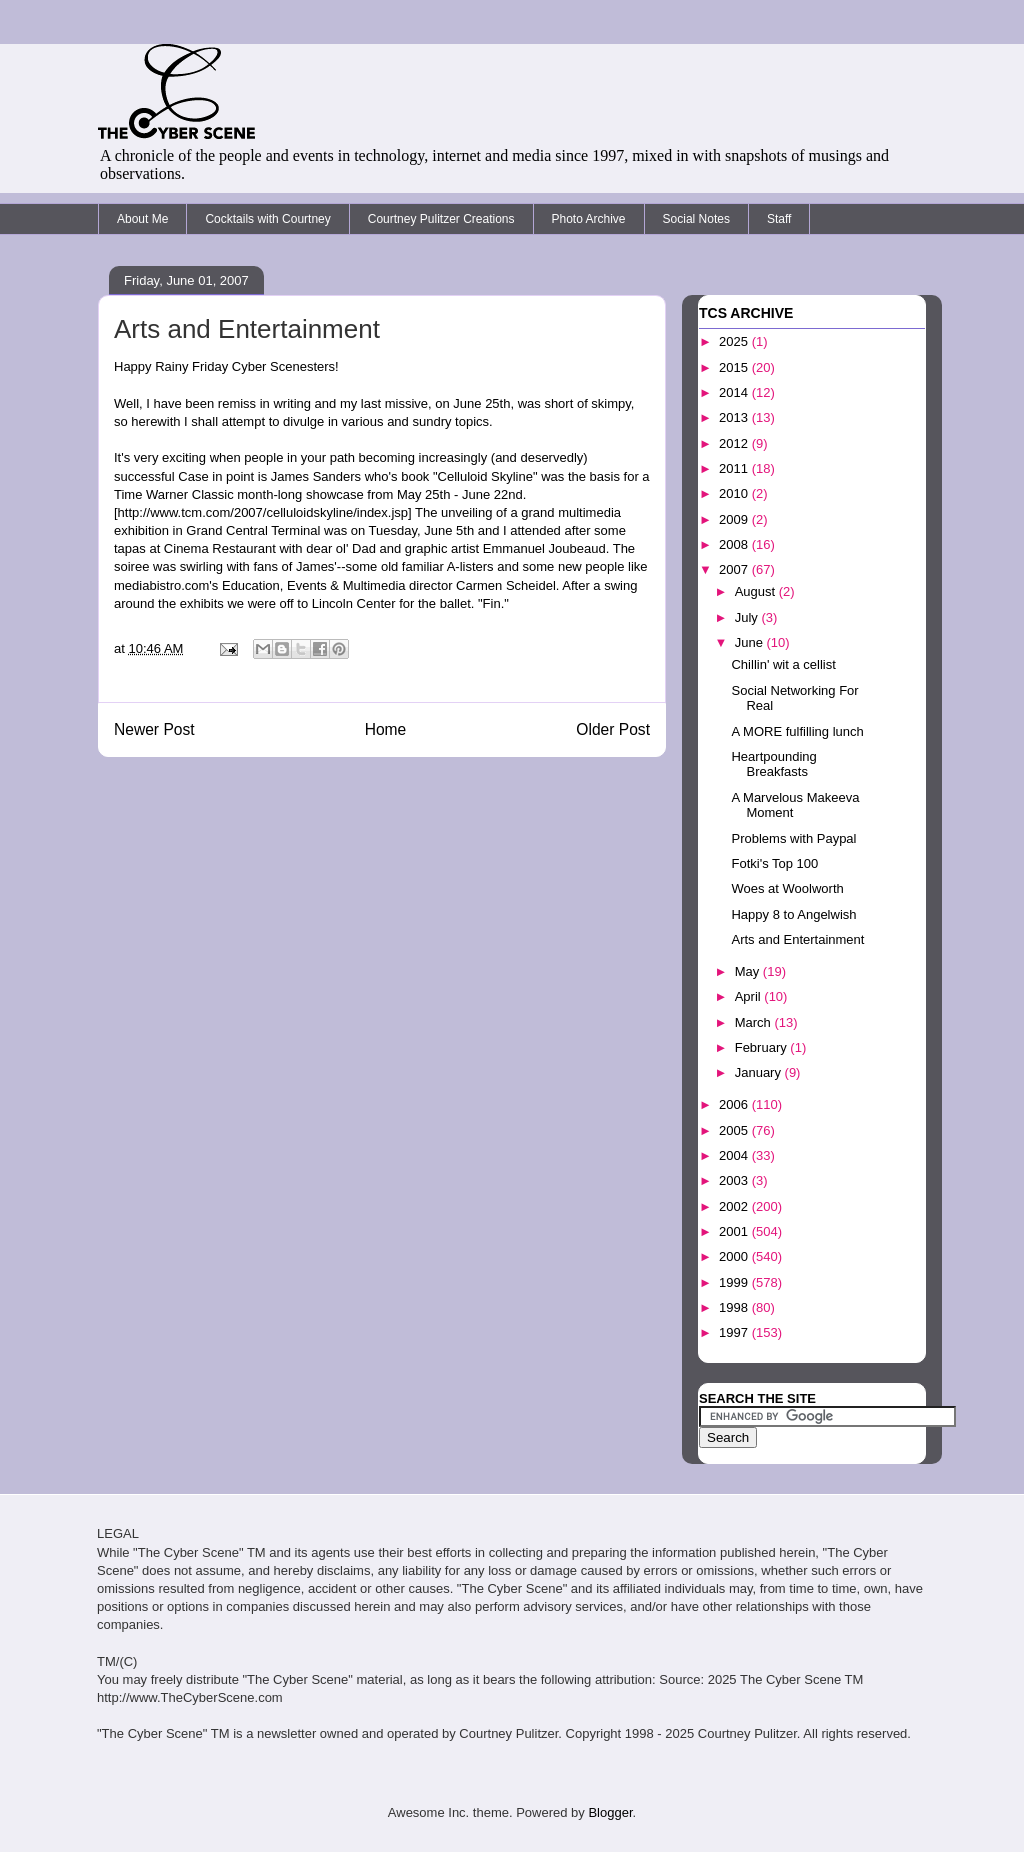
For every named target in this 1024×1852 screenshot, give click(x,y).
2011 (735, 468)
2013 (735, 417)
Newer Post (154, 729)
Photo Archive (589, 219)
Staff (779, 219)
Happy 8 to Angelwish (793, 914)
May (749, 971)
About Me (142, 219)
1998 (735, 1307)
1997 (735, 1332)
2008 (735, 544)
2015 (735, 367)
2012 (735, 443)
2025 (735, 341)
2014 (735, 392)
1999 (735, 1282)
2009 (735, 519)
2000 (735, 1256)
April (750, 996)
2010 (735, 493)
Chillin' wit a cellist (783, 664)
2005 (735, 1130)
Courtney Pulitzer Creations (441, 219)
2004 (735, 1155)
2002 (735, 1206)
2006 (735, 1104)
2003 (735, 1180)
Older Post (613, 729)
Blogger (610, 1812)
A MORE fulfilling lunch (797, 731)
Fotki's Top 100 (774, 863)
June (751, 642)
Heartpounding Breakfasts (773, 764)
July (748, 617)
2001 (735, 1231)
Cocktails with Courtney (267, 219)
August (757, 591)
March (755, 1022)
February (763, 1047)
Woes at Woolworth (787, 888)
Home (386, 729)
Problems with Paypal (793, 838)
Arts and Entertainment (797, 939)
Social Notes (696, 219)
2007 (735, 569)
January (760, 1072)
